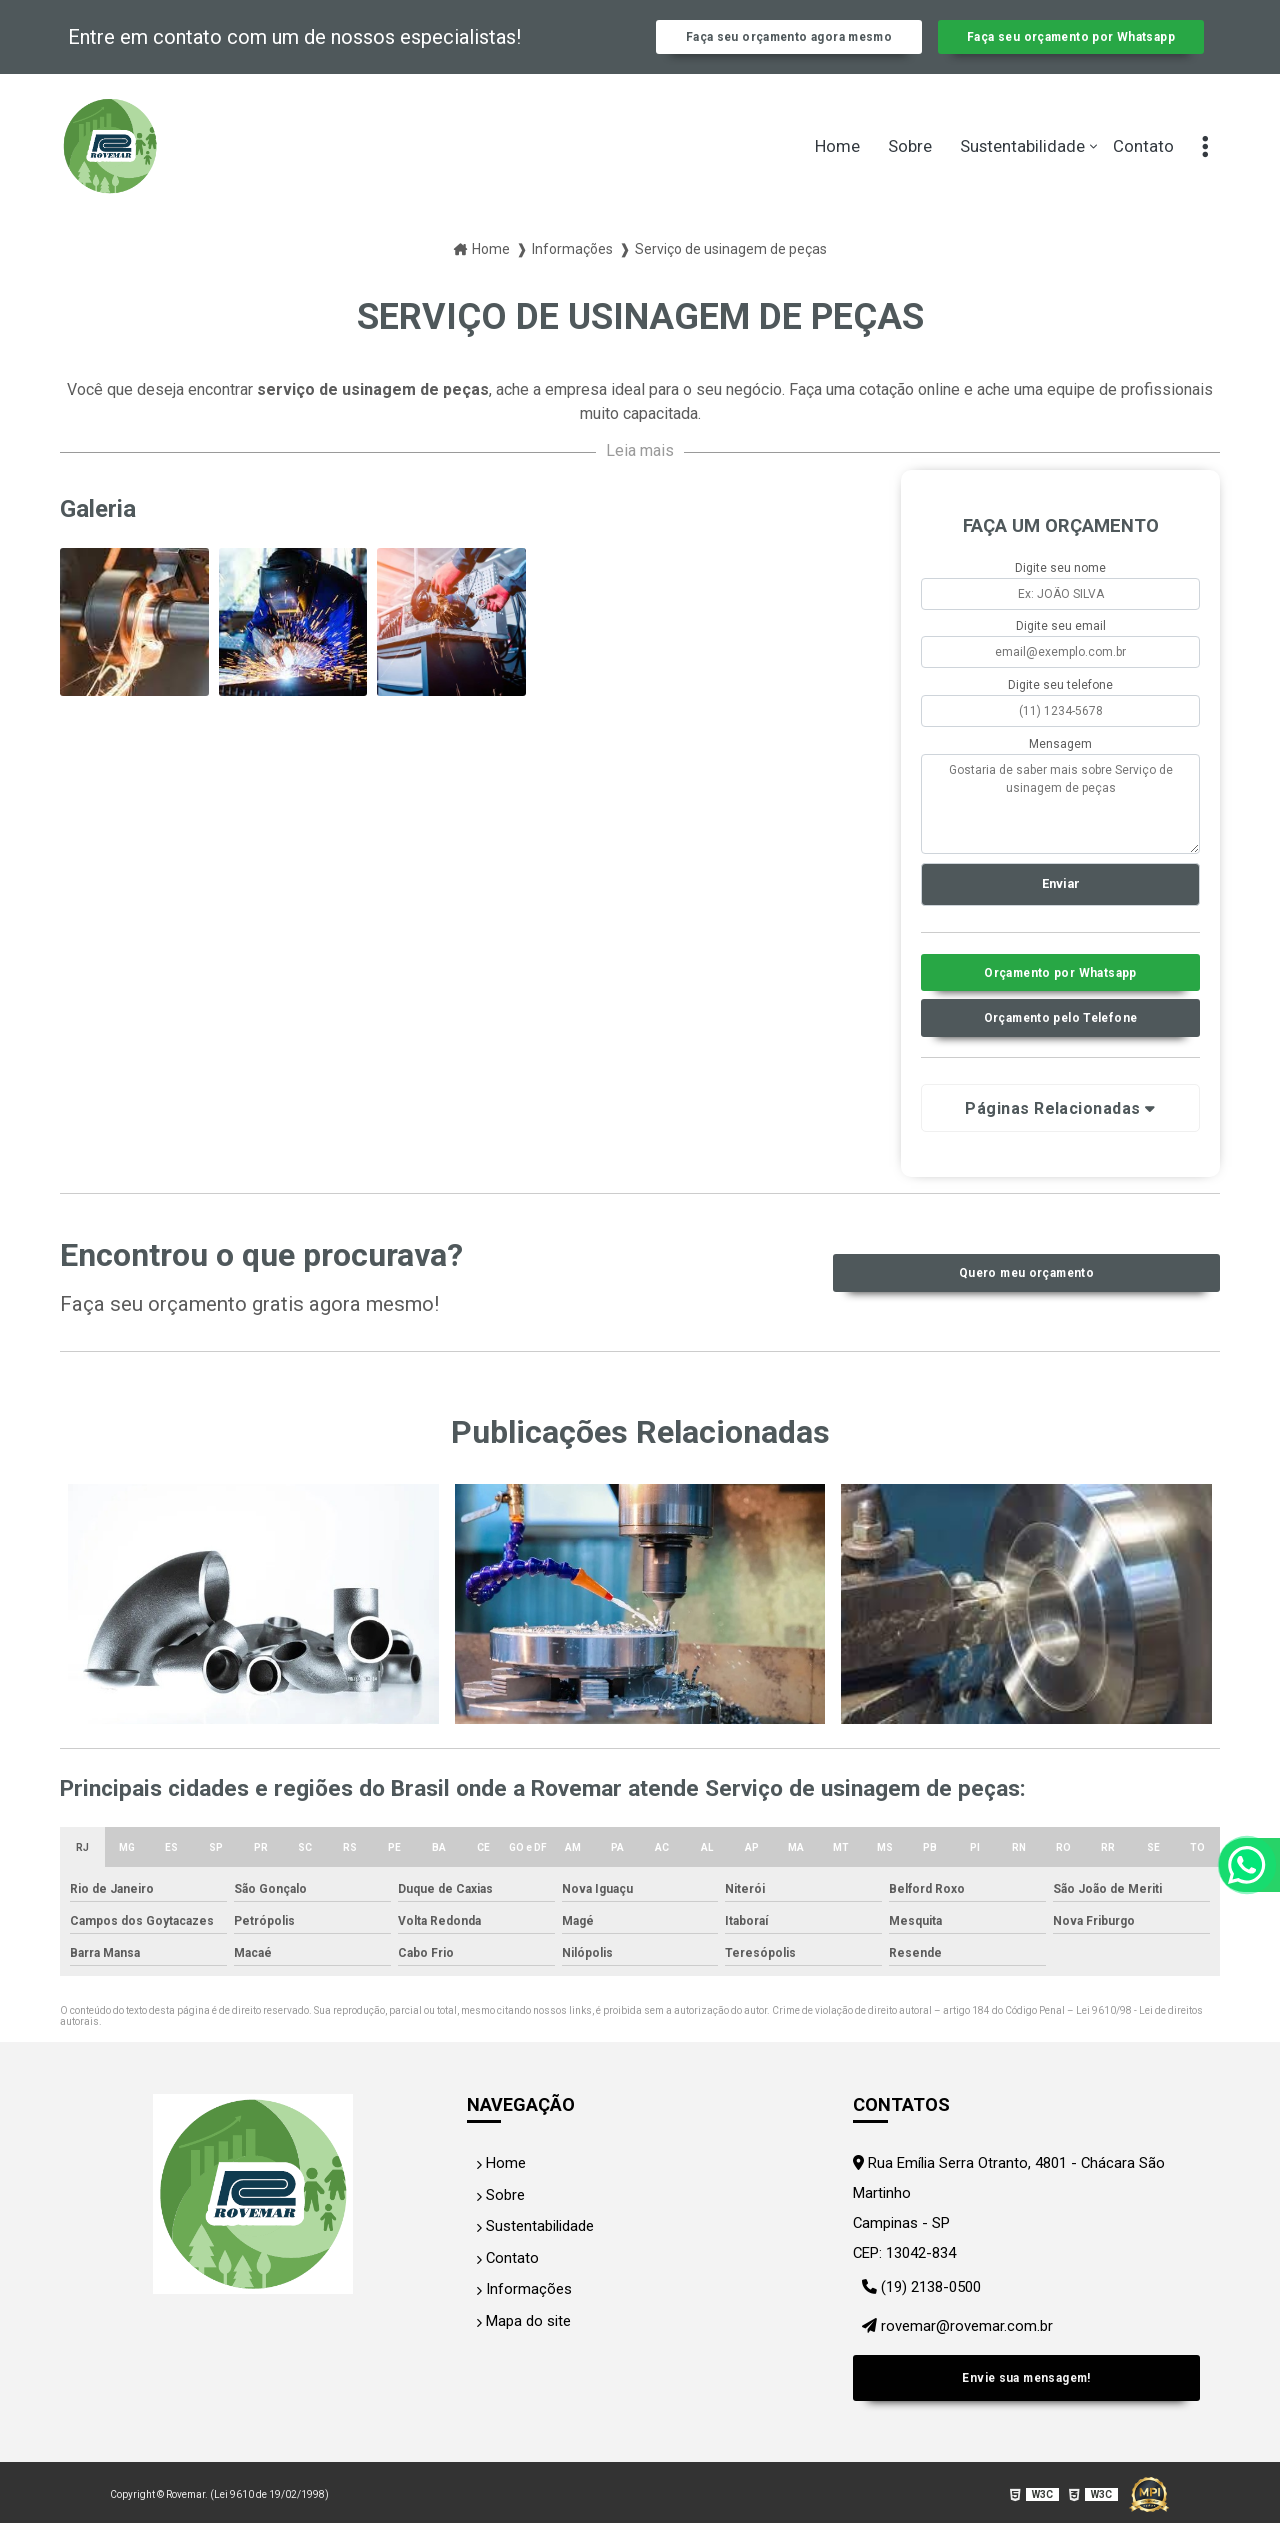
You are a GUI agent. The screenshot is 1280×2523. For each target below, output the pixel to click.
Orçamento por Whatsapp (1060, 999)
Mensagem (1060, 765)
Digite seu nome (1060, 589)
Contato (1143, 168)
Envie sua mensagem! (1026, 2382)
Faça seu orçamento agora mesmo (789, 48)
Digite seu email (1061, 648)
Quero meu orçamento (1026, 1304)
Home (837, 168)
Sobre (910, 168)
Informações (516, 2309)
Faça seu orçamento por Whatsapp (1070, 48)
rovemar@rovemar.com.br (951, 2343)
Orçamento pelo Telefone (1061, 1048)
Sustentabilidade (1022, 168)
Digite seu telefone (1060, 707)
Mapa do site (518, 2338)
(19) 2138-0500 (918, 2313)
